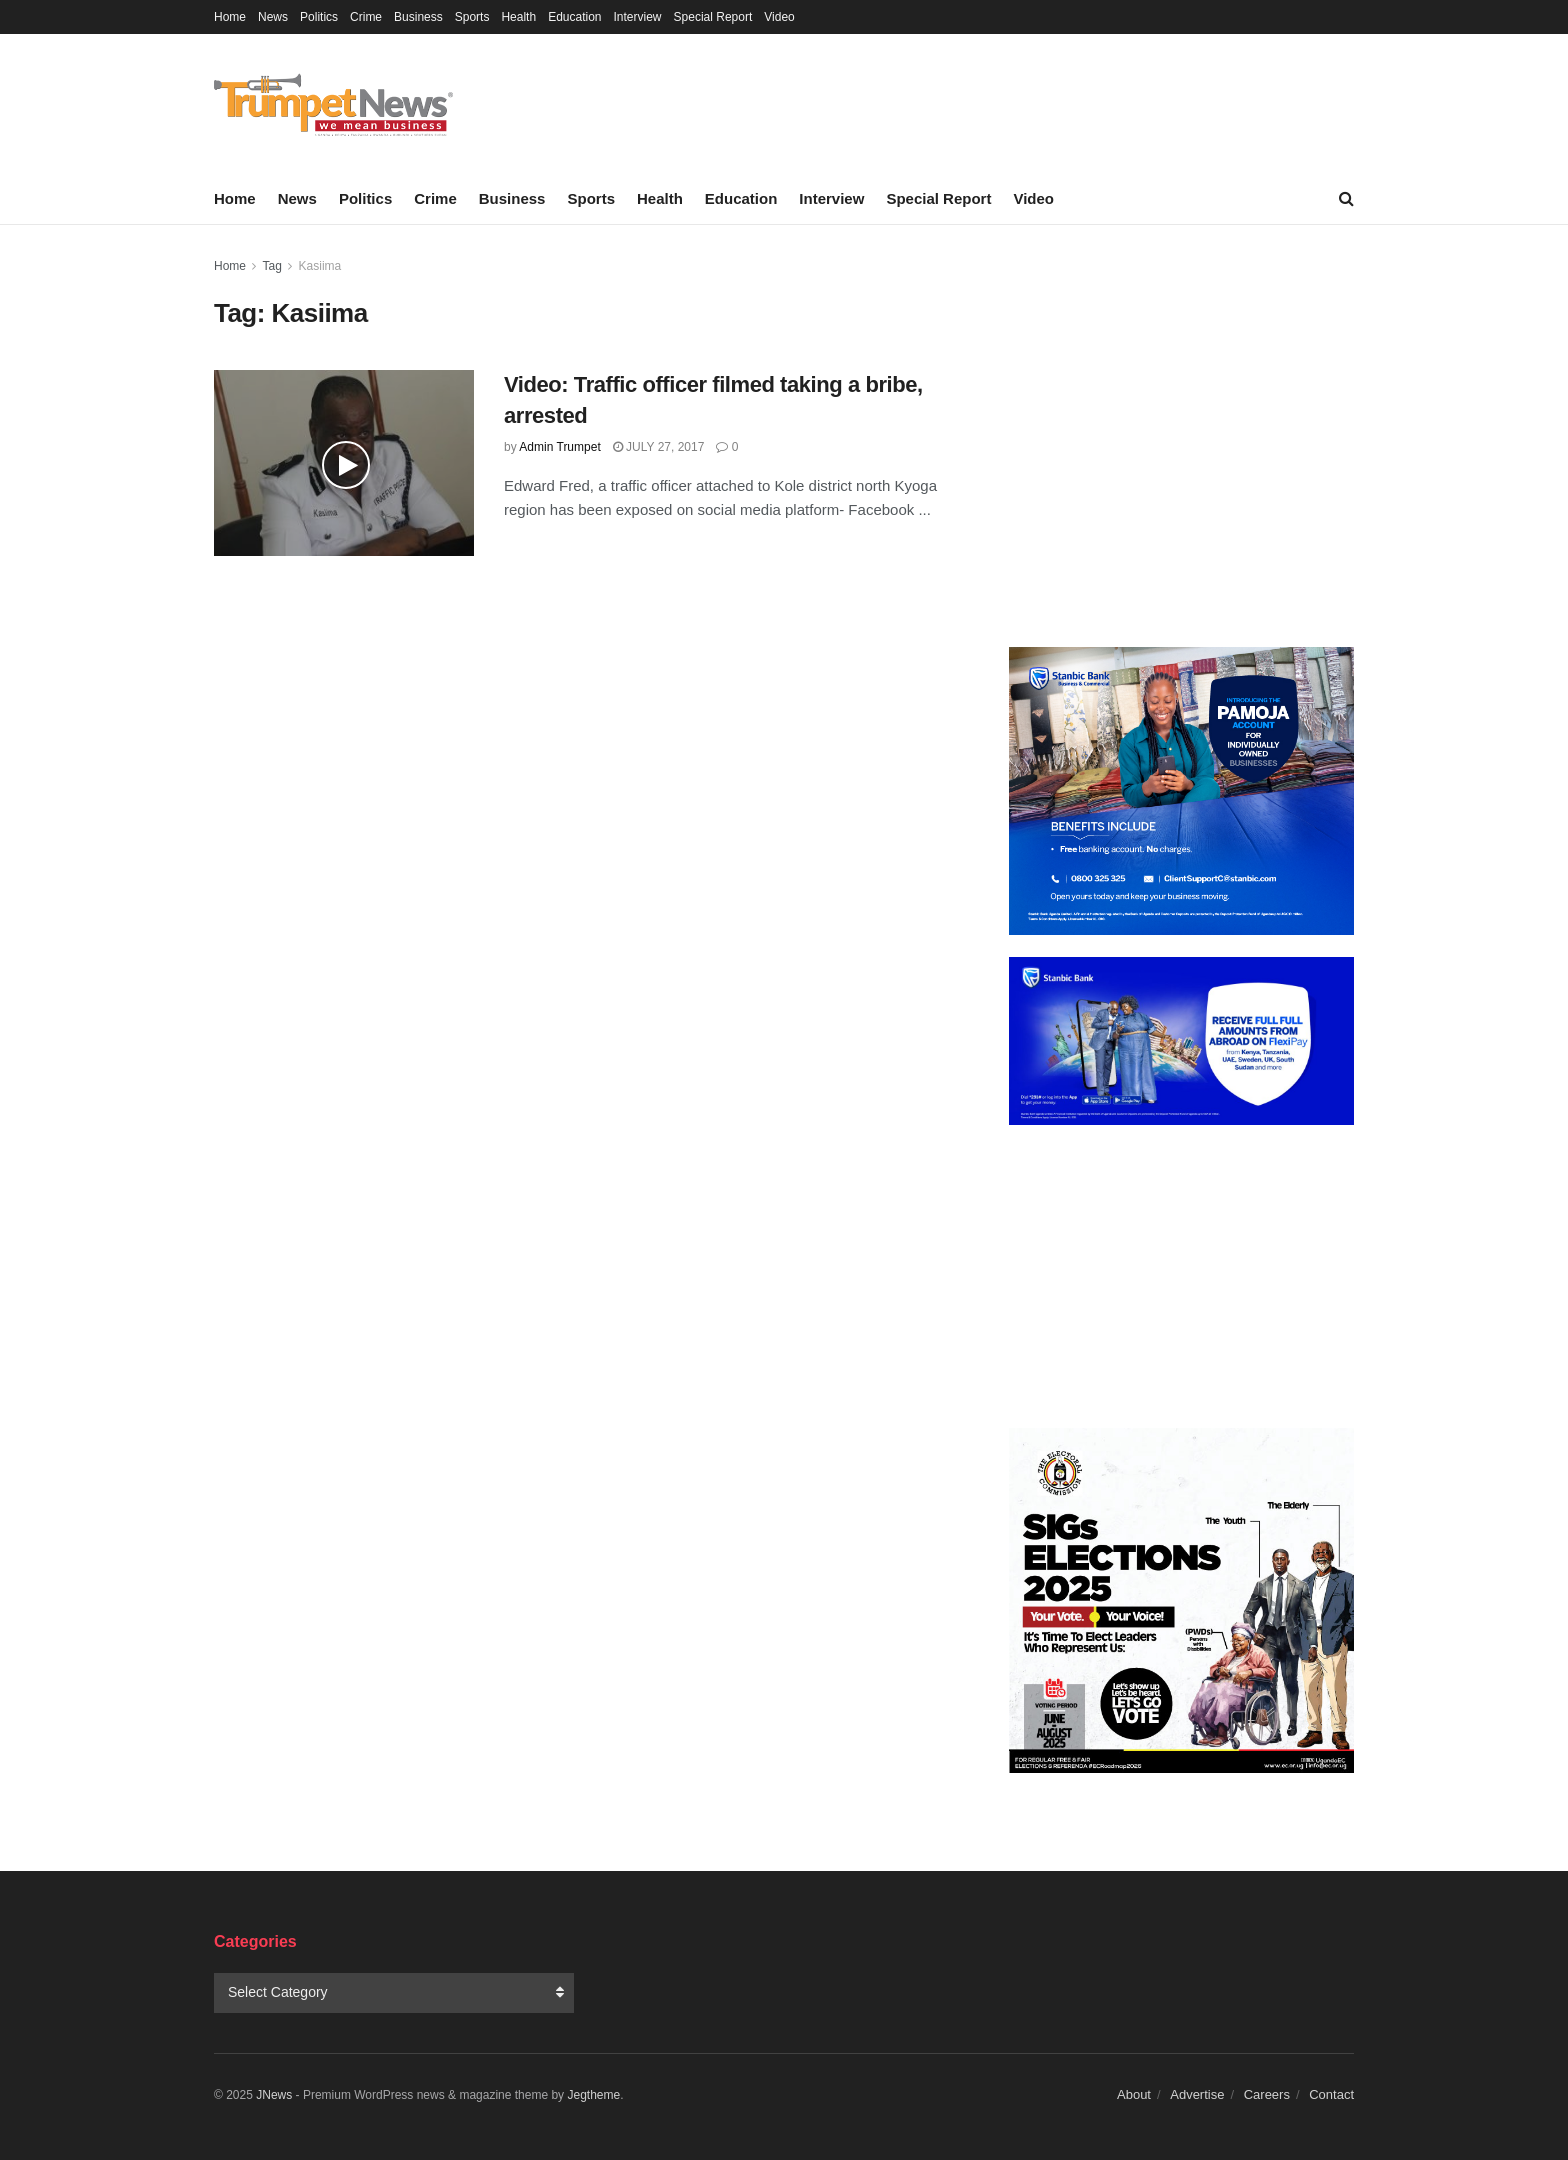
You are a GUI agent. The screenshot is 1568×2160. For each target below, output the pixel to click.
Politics (319, 17)
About (1134, 2094)
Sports (472, 17)
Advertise (1197, 2094)
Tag (271, 266)
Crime (366, 17)
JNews (274, 2095)
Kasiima (320, 266)
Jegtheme (593, 2095)
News (273, 17)
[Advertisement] (1181, 440)
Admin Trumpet (559, 447)
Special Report (713, 17)
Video (779, 17)
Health (518, 17)
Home (230, 17)
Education (574, 17)
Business (418, 17)
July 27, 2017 (659, 447)
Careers (1267, 2094)
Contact (1331, 2094)
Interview (638, 17)
